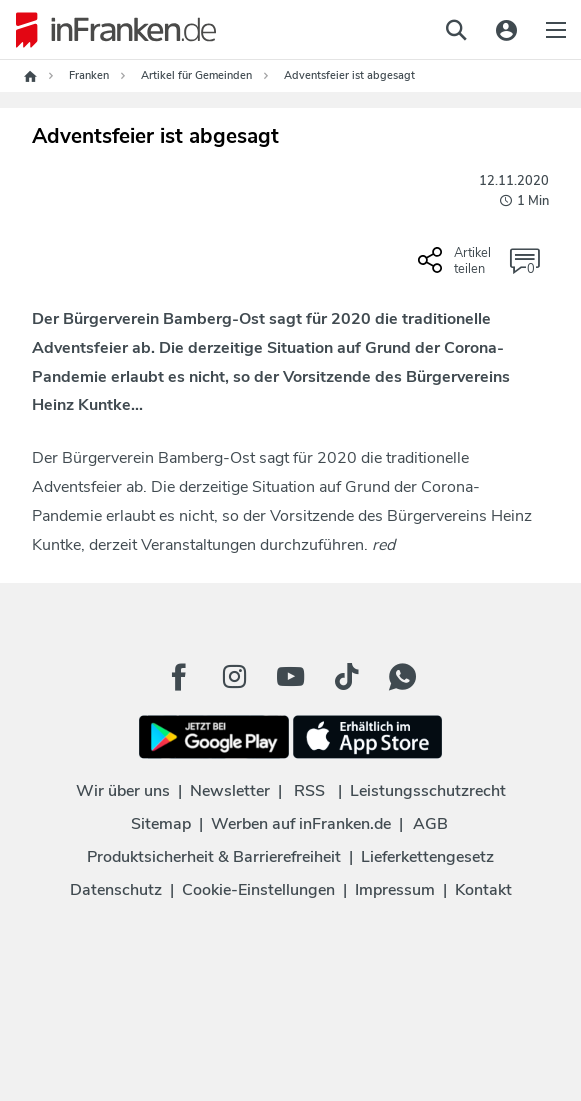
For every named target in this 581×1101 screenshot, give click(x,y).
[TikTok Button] (347, 677)
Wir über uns (123, 791)
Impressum (395, 890)
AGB (430, 824)
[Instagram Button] (235, 677)
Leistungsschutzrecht (428, 791)
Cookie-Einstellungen (258, 890)
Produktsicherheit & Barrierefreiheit (214, 857)
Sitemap (161, 824)
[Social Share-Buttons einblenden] (457, 268)
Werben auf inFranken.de (301, 824)
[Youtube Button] (291, 677)
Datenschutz (116, 890)
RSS (309, 791)
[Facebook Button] (179, 677)
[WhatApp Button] (403, 677)
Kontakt (483, 890)
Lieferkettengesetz (427, 857)
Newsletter (230, 791)
